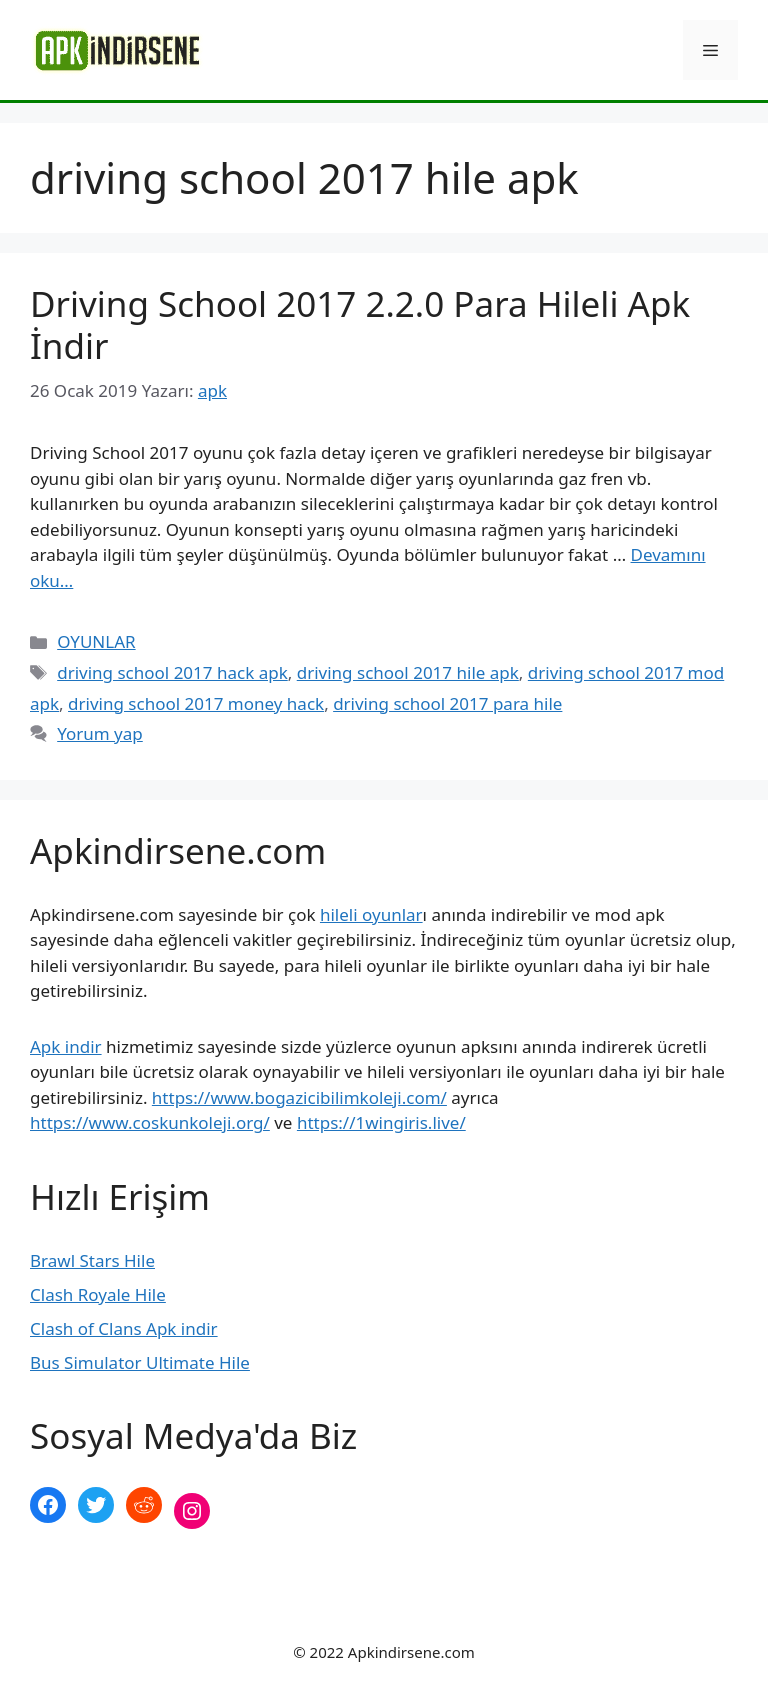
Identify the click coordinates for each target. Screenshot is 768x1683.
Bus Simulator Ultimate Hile (140, 1362)
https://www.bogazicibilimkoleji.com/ (299, 1097)
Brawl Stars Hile (92, 1260)
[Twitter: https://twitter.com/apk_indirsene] (96, 1505)
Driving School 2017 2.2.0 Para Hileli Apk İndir (360, 324)
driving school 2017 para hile (447, 703)
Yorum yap (100, 733)
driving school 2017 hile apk (408, 672)
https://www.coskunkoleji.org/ (150, 1122)
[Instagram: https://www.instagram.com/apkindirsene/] (192, 1511)
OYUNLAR (96, 641)
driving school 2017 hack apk (172, 672)
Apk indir (66, 1046)
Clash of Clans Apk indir (124, 1328)
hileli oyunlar (371, 914)
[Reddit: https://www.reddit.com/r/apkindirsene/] (144, 1505)
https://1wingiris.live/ (381, 1122)
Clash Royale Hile (98, 1294)
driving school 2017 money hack (196, 703)
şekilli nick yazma (98, 1577)
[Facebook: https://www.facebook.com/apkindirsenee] (48, 1505)
